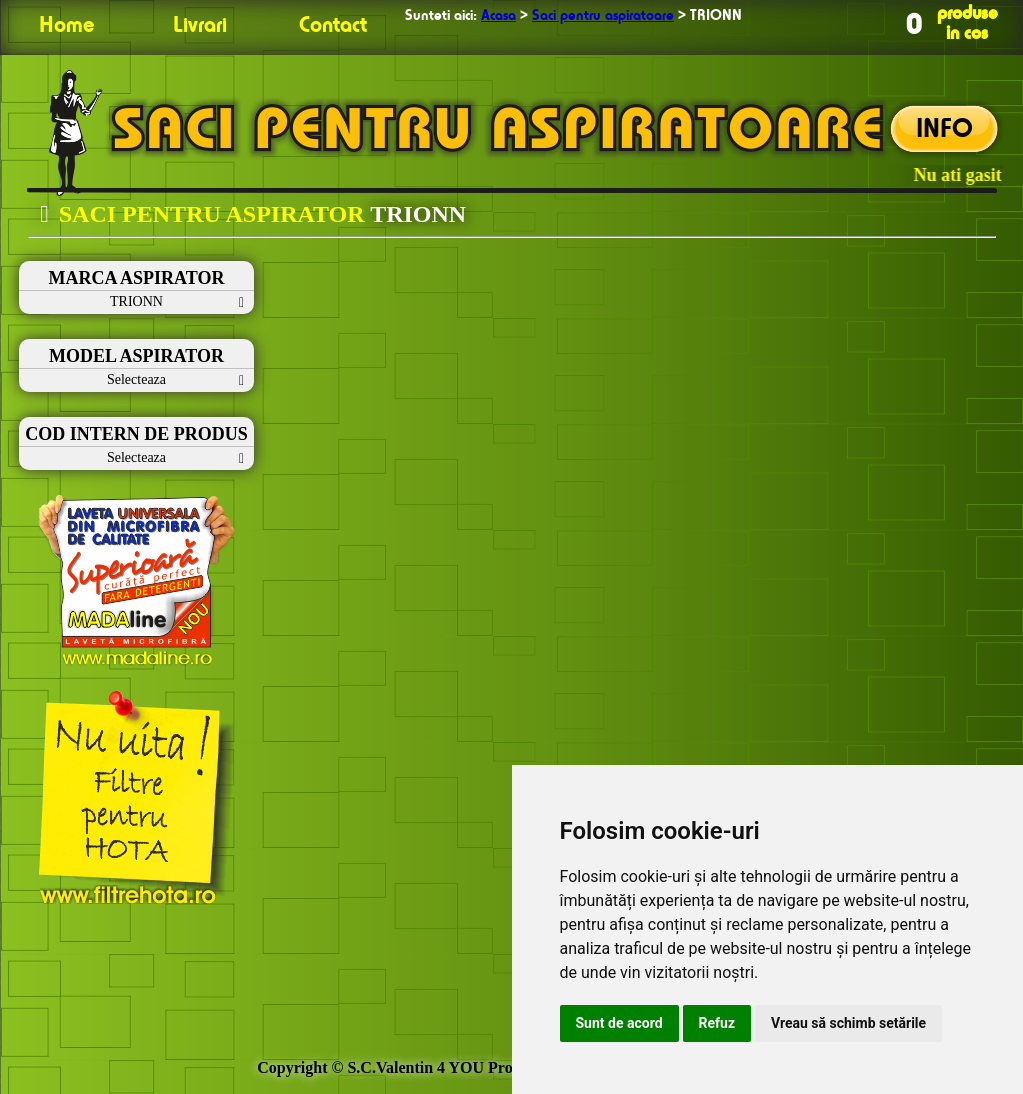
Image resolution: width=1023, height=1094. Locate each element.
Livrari (200, 26)
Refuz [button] (717, 1023)
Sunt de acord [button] (619, 1023)
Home (66, 26)
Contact (333, 26)
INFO (944, 130)
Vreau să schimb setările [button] (848, 1023)
